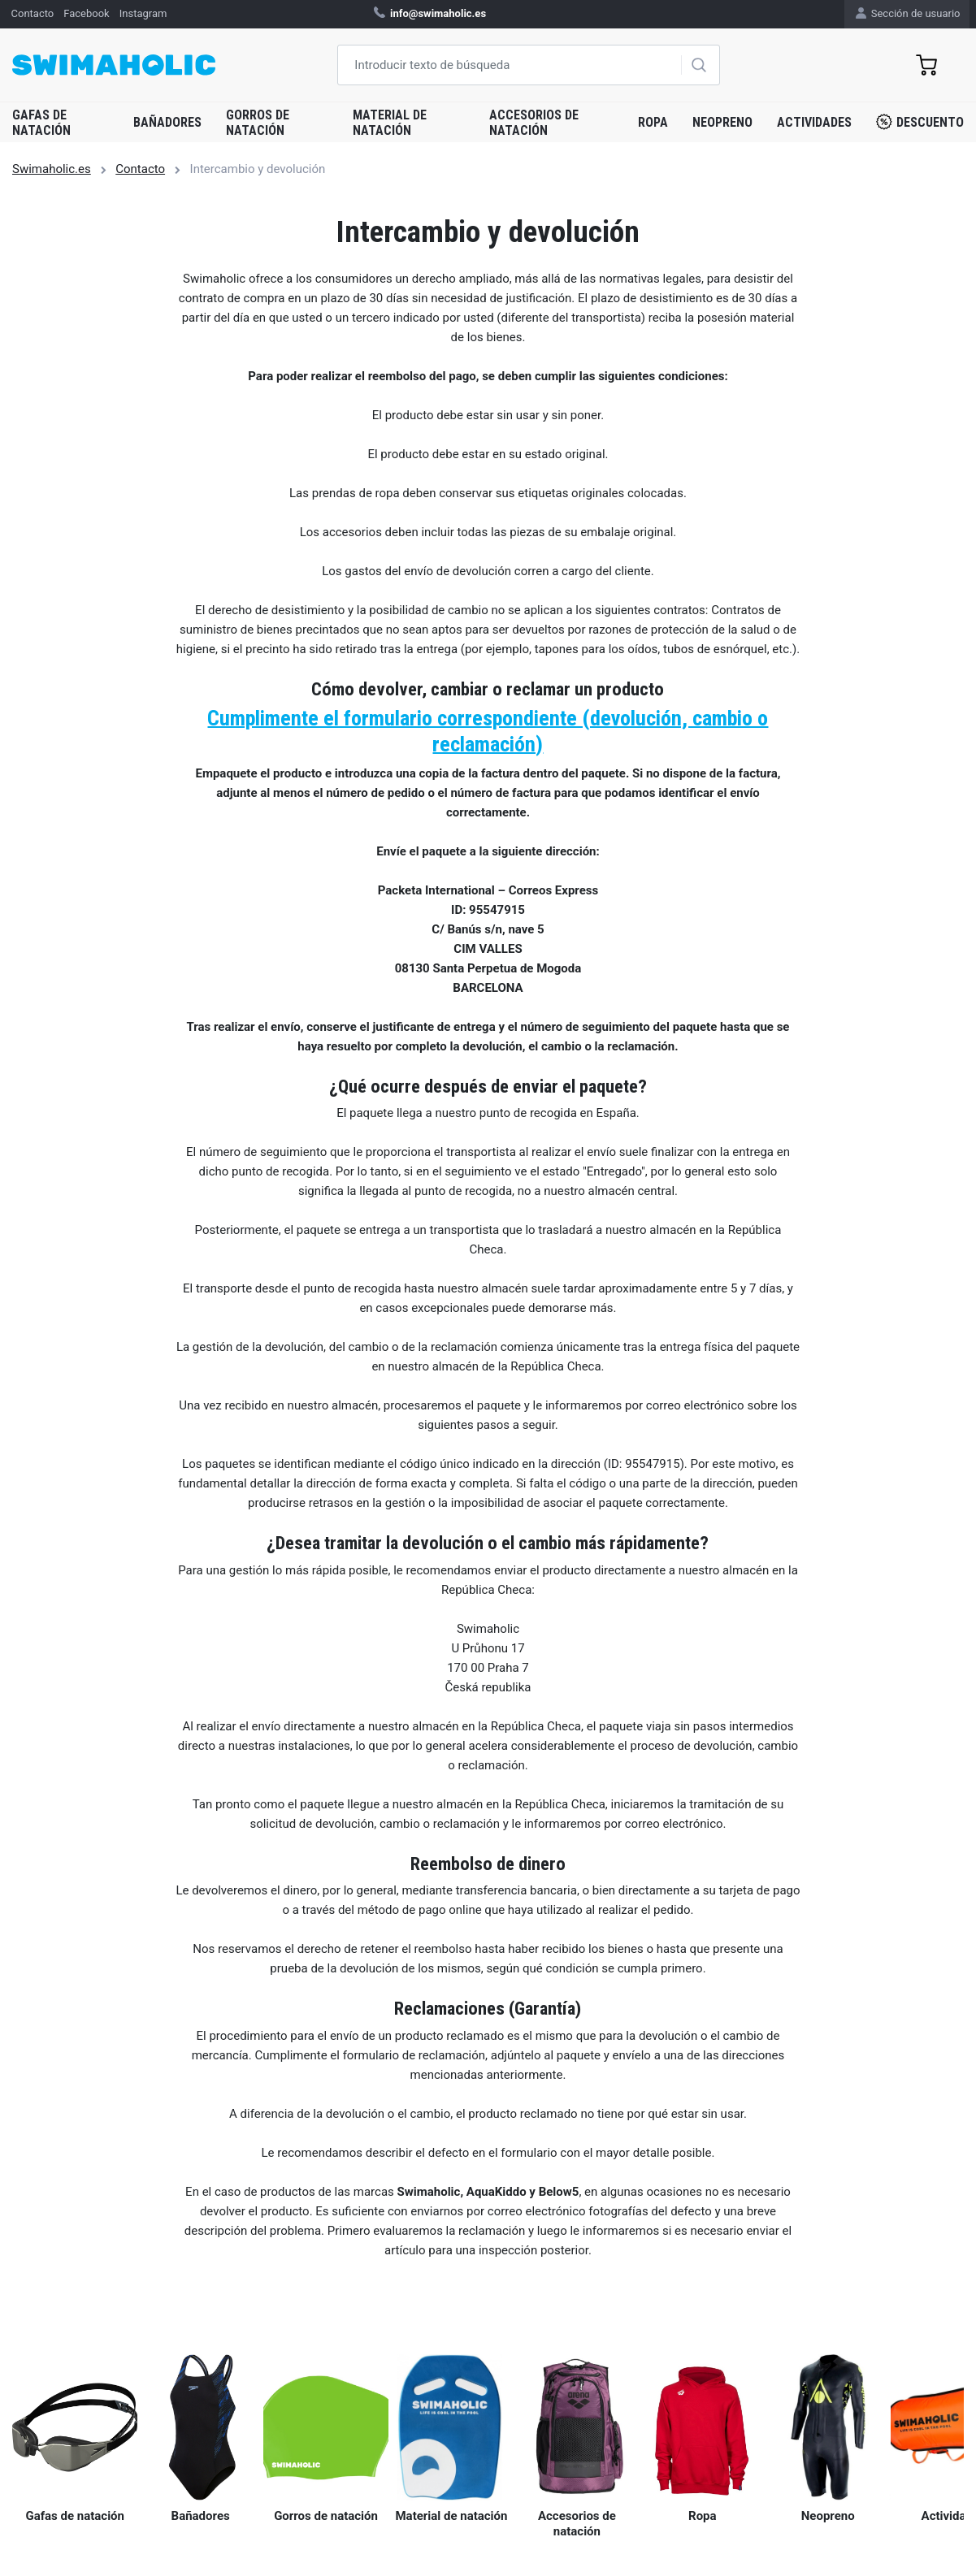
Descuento (920, 122)
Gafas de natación (41, 122)
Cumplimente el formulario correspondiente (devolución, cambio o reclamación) (487, 731)
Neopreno (722, 122)
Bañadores (167, 122)
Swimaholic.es (51, 169)
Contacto (140, 169)
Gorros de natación (257, 122)
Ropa (653, 122)
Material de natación (390, 122)
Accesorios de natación (534, 122)
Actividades (814, 122)
